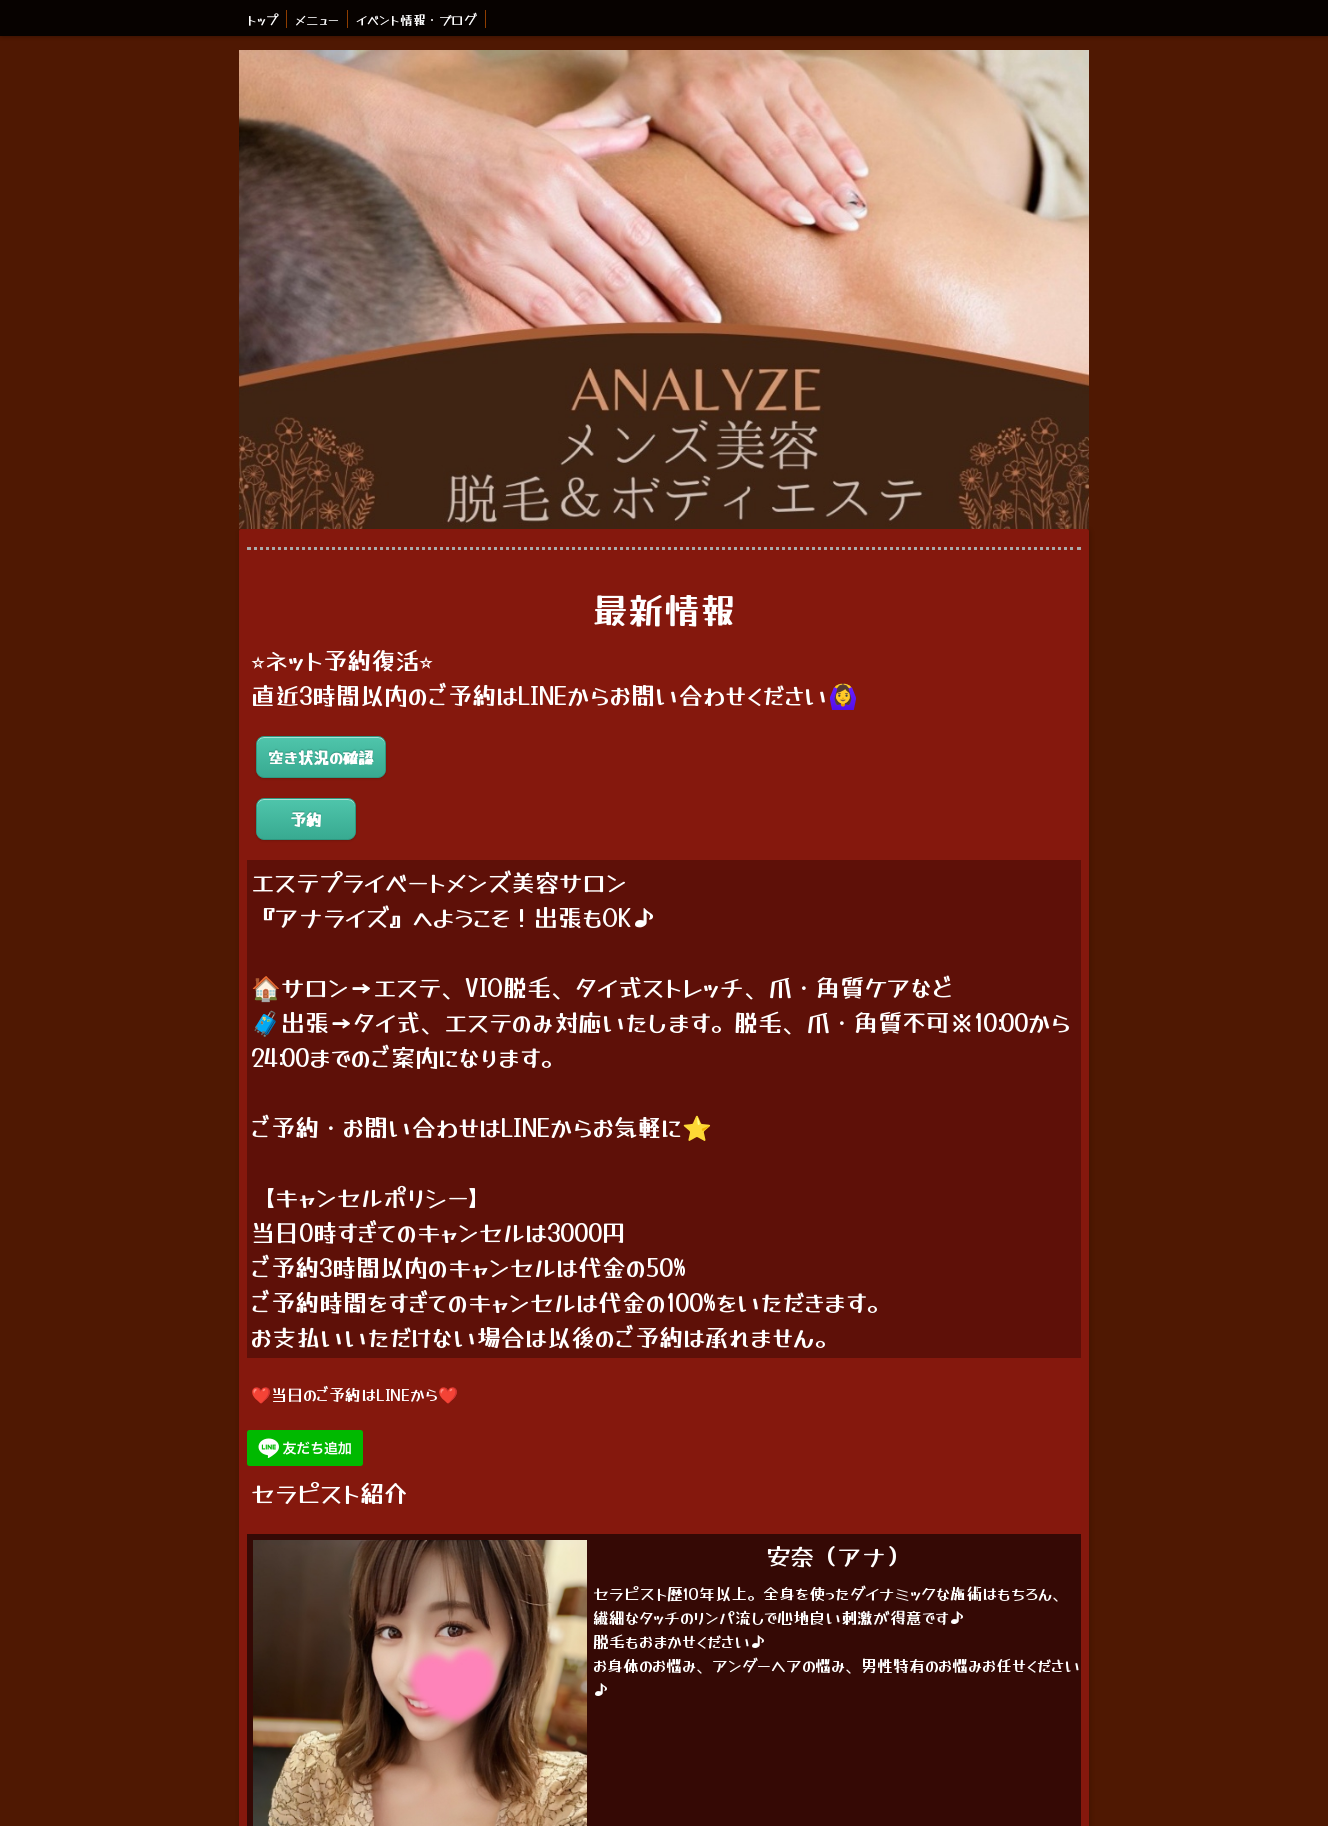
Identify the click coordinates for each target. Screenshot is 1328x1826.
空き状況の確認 (321, 757)
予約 (306, 819)
